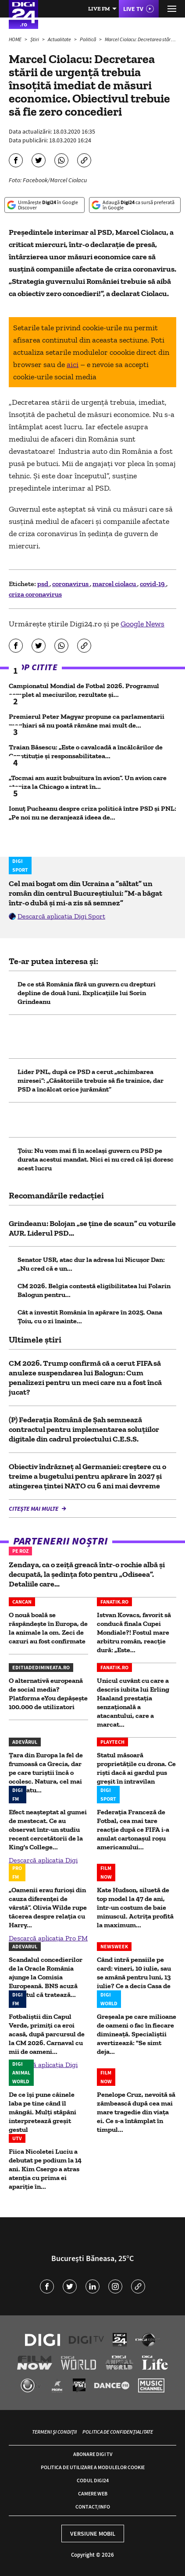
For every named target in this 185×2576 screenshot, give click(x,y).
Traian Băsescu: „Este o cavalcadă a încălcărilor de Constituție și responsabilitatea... (86, 751)
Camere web (92, 2493)
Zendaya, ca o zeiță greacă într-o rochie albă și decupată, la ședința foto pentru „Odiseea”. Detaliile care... (87, 1574)
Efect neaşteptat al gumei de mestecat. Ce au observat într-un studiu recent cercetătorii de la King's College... (48, 1829)
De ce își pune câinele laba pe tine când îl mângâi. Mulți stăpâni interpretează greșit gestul (42, 2112)
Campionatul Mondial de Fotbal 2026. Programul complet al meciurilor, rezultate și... (84, 690)
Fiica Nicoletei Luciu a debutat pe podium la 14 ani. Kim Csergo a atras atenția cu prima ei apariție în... (45, 2169)
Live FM (99, 8)
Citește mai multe (34, 1508)
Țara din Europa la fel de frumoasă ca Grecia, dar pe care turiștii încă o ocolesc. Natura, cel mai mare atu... (46, 1772)
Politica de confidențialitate (117, 2431)
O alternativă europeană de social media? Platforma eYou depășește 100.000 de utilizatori (48, 1693)
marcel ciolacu (114, 584)
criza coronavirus (35, 594)
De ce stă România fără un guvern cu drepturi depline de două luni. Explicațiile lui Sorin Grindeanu (87, 993)
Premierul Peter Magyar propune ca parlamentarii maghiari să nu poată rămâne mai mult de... (86, 720)
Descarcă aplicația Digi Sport (61, 916)
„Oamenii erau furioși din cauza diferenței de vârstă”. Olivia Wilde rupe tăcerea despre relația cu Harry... (48, 1907)
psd (43, 584)
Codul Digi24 (93, 2480)
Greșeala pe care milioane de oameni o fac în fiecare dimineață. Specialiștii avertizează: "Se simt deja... (136, 2034)
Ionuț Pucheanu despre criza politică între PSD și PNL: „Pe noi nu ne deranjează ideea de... (92, 812)
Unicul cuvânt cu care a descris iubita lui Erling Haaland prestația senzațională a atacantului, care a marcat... (133, 1702)
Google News (142, 624)
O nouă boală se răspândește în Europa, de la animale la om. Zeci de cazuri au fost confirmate (48, 1628)
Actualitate (60, 39)
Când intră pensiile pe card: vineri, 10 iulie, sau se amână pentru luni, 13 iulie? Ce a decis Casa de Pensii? (134, 1977)
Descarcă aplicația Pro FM (48, 1938)
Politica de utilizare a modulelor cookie (93, 2467)
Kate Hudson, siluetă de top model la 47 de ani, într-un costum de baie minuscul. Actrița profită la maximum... (135, 1907)
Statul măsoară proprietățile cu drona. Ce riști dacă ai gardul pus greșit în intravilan (136, 1768)
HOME (15, 39)
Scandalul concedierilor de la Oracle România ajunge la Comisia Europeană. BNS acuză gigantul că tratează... (45, 1977)
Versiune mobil (92, 2533)
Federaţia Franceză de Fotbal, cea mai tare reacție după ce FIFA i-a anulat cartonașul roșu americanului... (133, 1829)
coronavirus (71, 584)
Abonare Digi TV (92, 2454)
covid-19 (153, 584)
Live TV (133, 9)
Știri (35, 39)
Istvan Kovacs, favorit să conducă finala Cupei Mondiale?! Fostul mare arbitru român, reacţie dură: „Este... (134, 1632)
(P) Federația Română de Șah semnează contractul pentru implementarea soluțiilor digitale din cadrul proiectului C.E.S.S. (84, 1429)
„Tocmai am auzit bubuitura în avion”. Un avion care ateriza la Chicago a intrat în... (88, 782)
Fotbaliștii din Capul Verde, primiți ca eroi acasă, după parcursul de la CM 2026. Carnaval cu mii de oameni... (47, 2034)
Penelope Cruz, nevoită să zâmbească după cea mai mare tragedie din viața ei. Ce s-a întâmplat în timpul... (136, 2112)
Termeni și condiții (54, 2431)
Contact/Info (92, 2506)
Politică (88, 39)
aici (72, 364)
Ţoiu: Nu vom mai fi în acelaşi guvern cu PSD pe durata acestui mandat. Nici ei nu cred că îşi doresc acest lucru (96, 1159)
